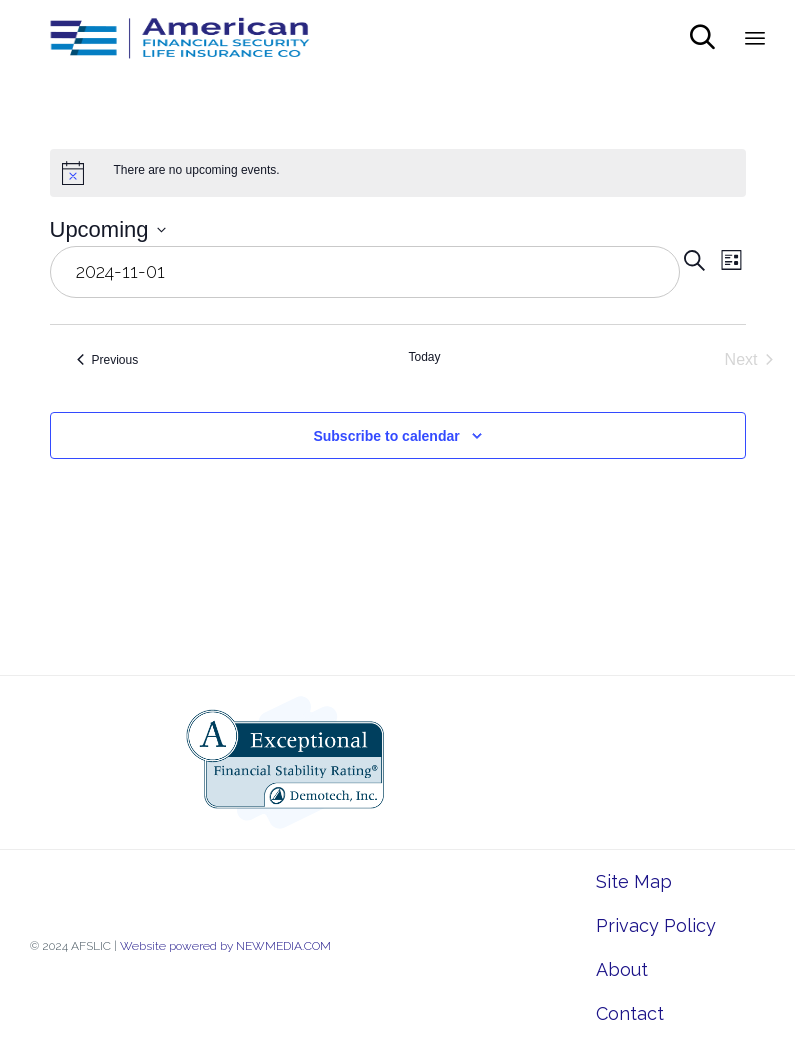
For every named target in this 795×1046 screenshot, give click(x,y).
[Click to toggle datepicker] (108, 229)
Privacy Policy (656, 925)
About (622, 969)
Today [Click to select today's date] (424, 357)
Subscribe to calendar (386, 436)
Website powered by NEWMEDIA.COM (225, 946)
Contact (630, 1013)
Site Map (634, 881)
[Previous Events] (108, 360)
